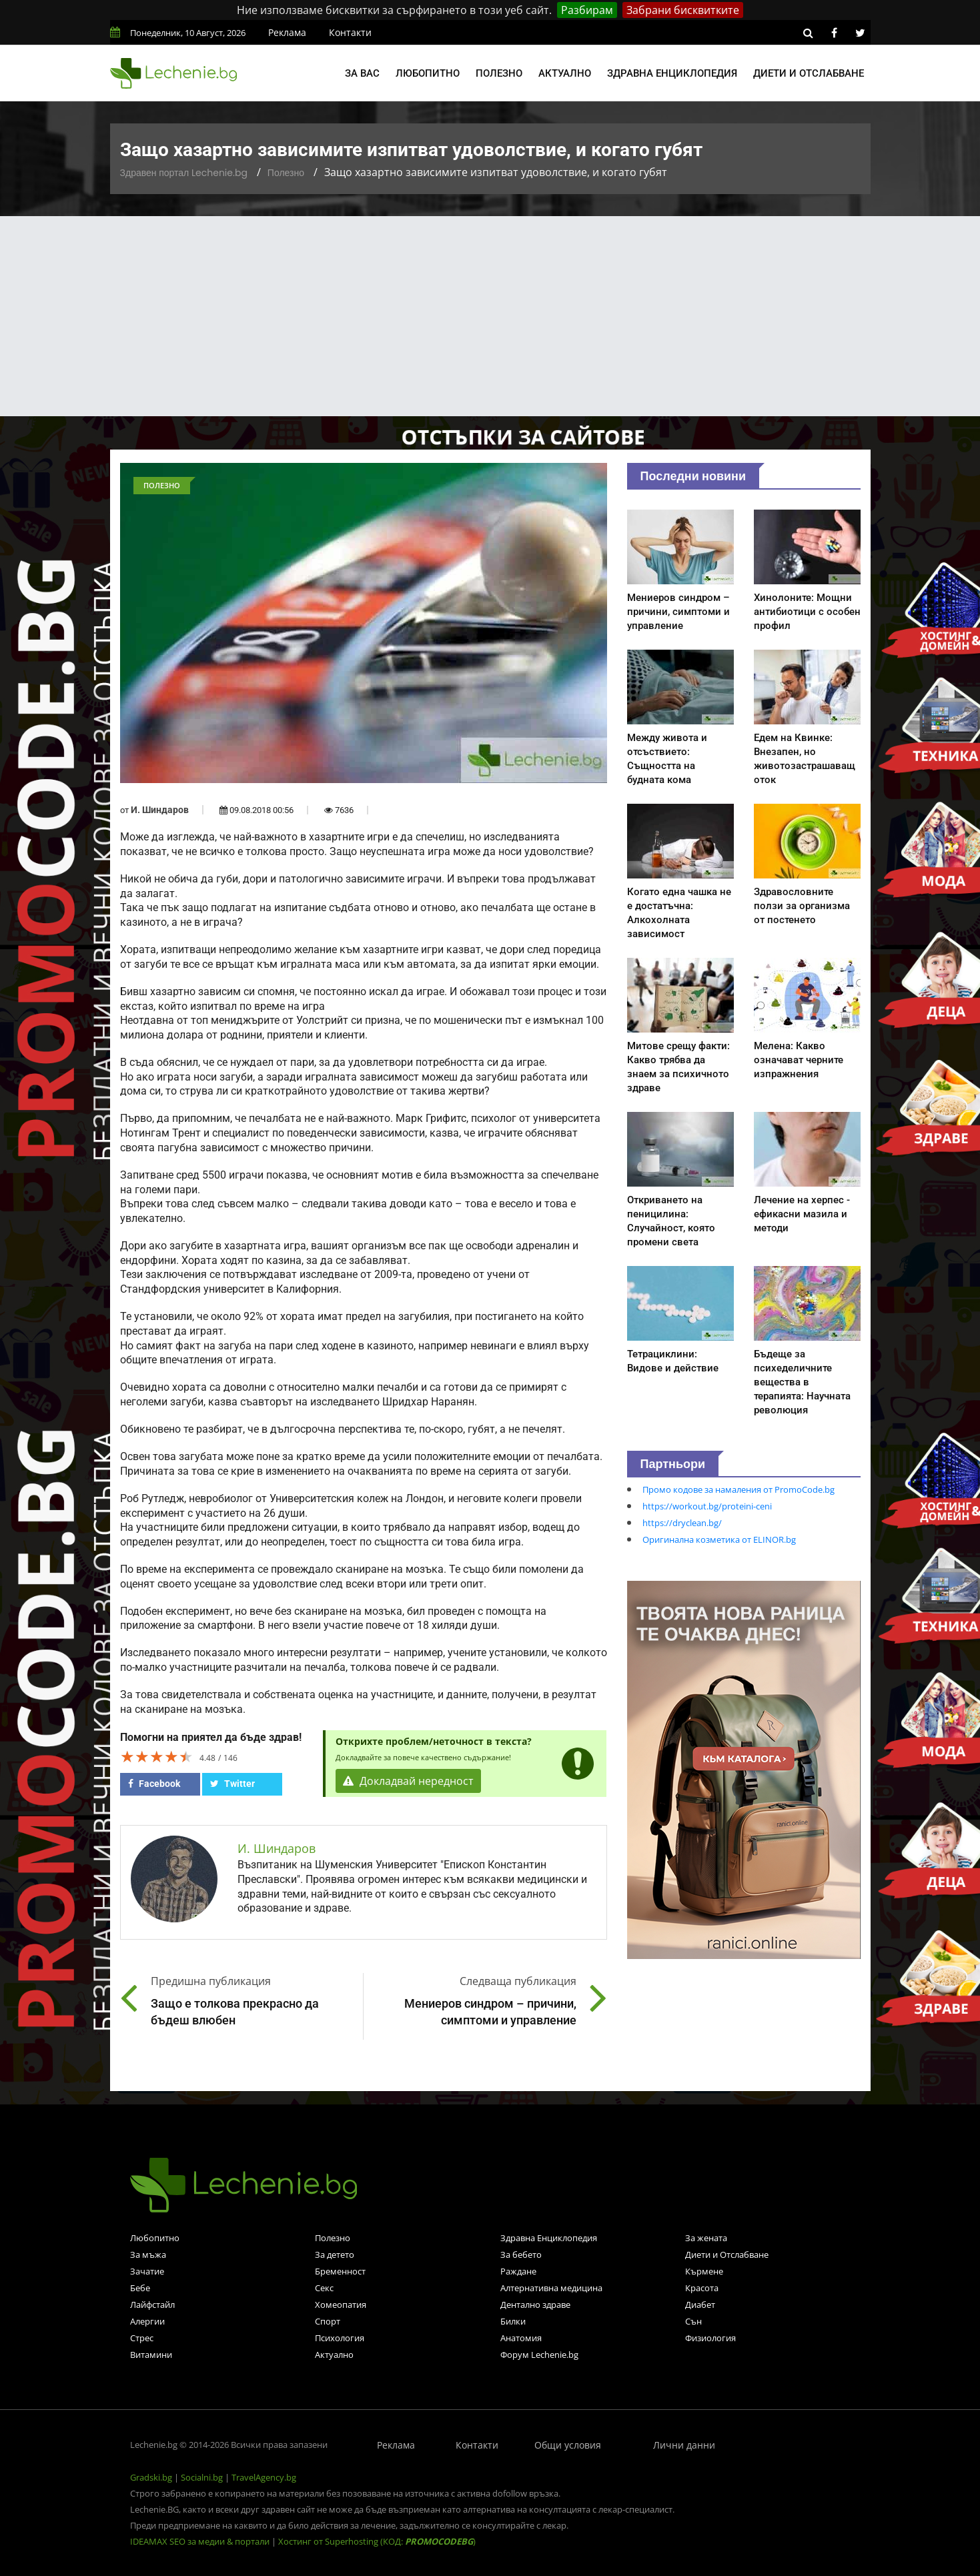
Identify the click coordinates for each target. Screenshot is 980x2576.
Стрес (141, 2338)
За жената (706, 2238)
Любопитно (428, 73)
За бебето (521, 2254)
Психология (339, 2338)
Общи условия (567, 2445)
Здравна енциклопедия (672, 73)
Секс (324, 2288)
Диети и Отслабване (727, 2254)
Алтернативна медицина (551, 2288)
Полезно (499, 73)
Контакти (350, 32)
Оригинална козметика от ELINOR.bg (719, 1539)
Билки (513, 2321)
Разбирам (587, 10)
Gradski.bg (151, 2477)
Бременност (340, 2271)
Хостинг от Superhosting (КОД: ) (377, 2541)
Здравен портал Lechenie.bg (184, 172)
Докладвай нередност (408, 1781)
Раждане (518, 2271)
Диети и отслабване (808, 73)
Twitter (232, 1783)
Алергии (147, 2321)
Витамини (151, 2355)
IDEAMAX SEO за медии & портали (201, 2541)
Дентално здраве (535, 2305)
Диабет (700, 2305)
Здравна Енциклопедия (548, 2238)
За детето (334, 2254)
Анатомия (521, 2338)
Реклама (287, 32)
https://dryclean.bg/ (682, 1523)
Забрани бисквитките (682, 10)
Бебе (140, 2288)
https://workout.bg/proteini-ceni (707, 1506)
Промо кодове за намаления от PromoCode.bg (738, 1489)
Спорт (327, 2321)
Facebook (154, 1783)
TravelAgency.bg (263, 2477)
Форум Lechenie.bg (539, 2355)
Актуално (564, 73)
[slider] (156, 1756)
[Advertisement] (490, 316)
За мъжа (148, 2254)
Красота (701, 2288)
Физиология (710, 2338)
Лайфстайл (152, 2305)
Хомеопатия (340, 2305)
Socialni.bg (202, 2477)
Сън (693, 2321)
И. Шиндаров (160, 809)
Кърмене (704, 2271)
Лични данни (684, 2445)
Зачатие (147, 2271)
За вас (362, 73)
